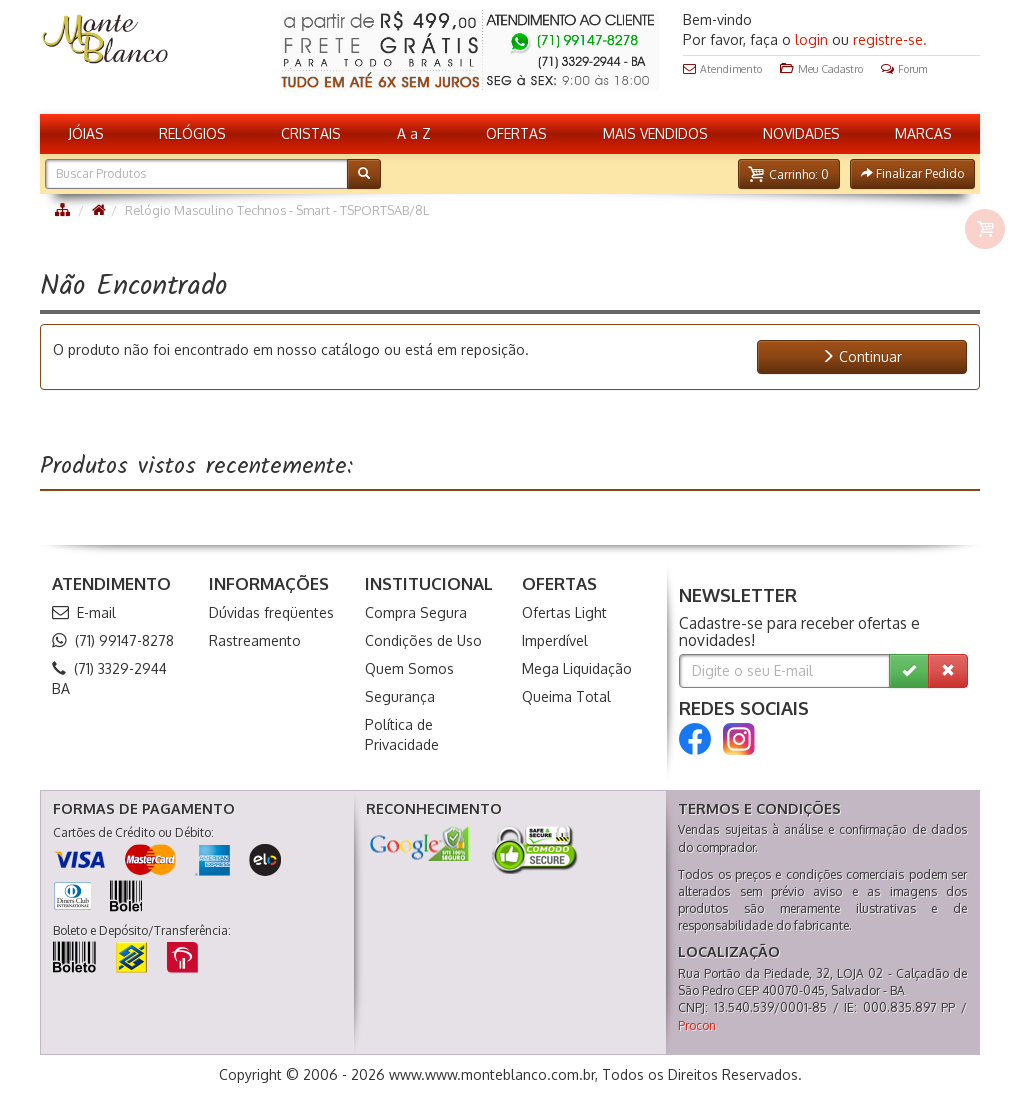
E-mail (84, 612)
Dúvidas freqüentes (271, 612)
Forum (904, 69)
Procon (697, 1025)
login (811, 39)
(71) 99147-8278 (113, 640)
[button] (789, 174)
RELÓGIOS (192, 133)
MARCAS (923, 133)
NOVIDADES (801, 133)
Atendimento (722, 69)
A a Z (414, 133)
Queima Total (566, 696)
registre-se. (890, 39)
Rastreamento (255, 640)
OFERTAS (516, 133)
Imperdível (555, 640)
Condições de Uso (423, 640)
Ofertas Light (564, 612)
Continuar (861, 356)
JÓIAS (86, 133)
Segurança (400, 696)
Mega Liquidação (577, 668)
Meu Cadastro (821, 69)
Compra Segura (416, 612)
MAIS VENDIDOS (655, 133)
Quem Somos (409, 668)
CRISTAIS (311, 133)
